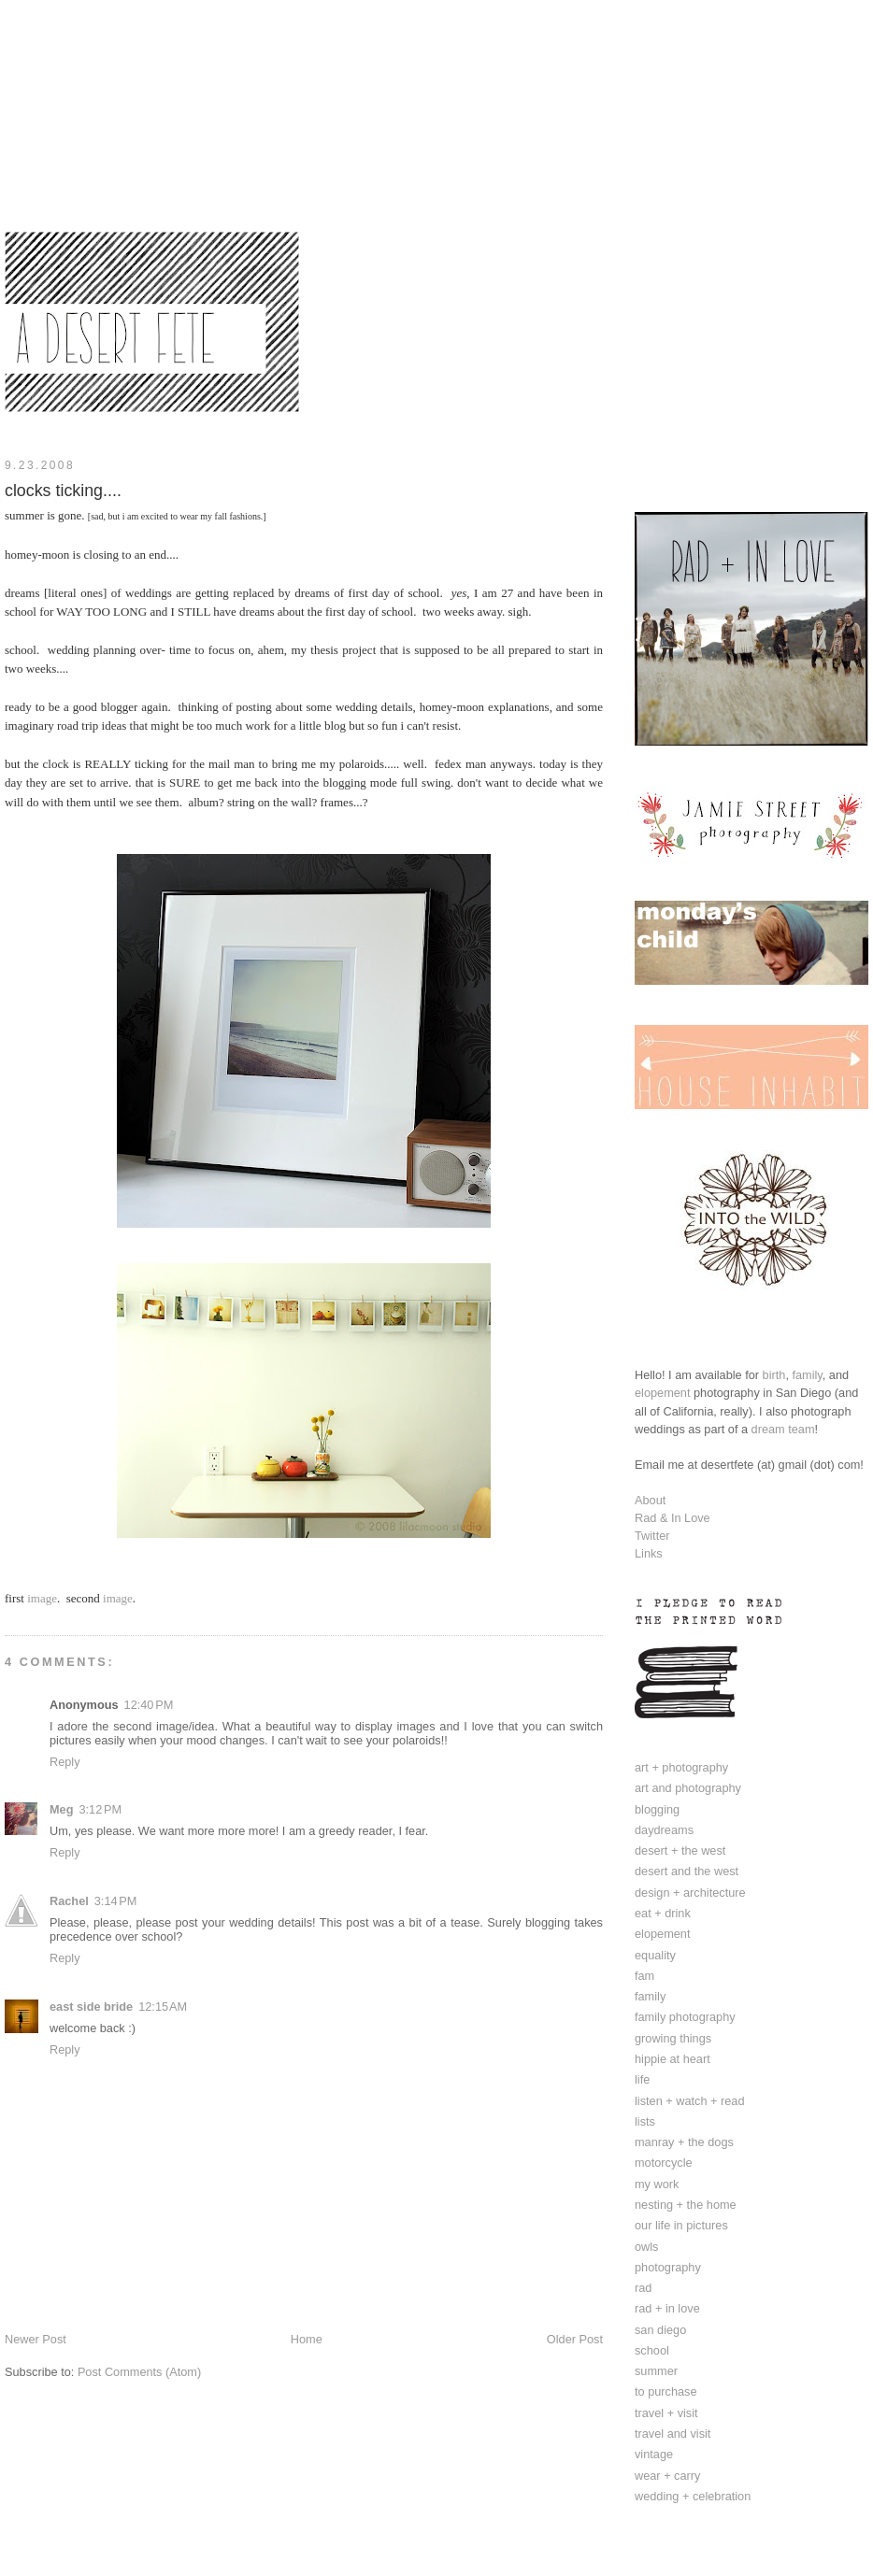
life (642, 2079)
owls (646, 2247)
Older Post (575, 2339)
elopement (662, 1393)
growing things (673, 2038)
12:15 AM (162, 2007)
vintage (654, 2454)
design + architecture (690, 1893)
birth (774, 1375)
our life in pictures (681, 2225)
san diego (660, 2330)
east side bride (91, 2007)
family (807, 1375)
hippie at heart (672, 2059)
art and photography (688, 1788)
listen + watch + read (690, 2101)
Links (649, 1553)
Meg (61, 1809)
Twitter (652, 1536)
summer (656, 2371)
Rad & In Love (672, 1518)
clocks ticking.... (63, 490)
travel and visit (672, 2434)
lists (645, 2121)
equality (655, 1955)
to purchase (666, 2391)
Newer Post (35, 2339)
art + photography (681, 1767)
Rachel (69, 1901)
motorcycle (664, 2163)
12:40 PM (149, 1705)
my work (657, 2184)
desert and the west (686, 1871)
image (42, 1598)
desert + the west (680, 1850)
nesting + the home (686, 2205)
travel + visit (666, 2413)
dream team (783, 1429)
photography (668, 2267)
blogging (657, 1809)
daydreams (664, 1830)
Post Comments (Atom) (139, 2372)
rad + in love (667, 2308)
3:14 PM (115, 1901)
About (650, 1500)
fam (644, 1976)
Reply (65, 1762)
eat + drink (663, 1913)
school (652, 2350)
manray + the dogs (684, 2142)
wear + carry (667, 2476)
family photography (685, 2017)
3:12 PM (100, 1809)
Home (306, 2339)
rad (643, 2288)
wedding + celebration (693, 2496)
